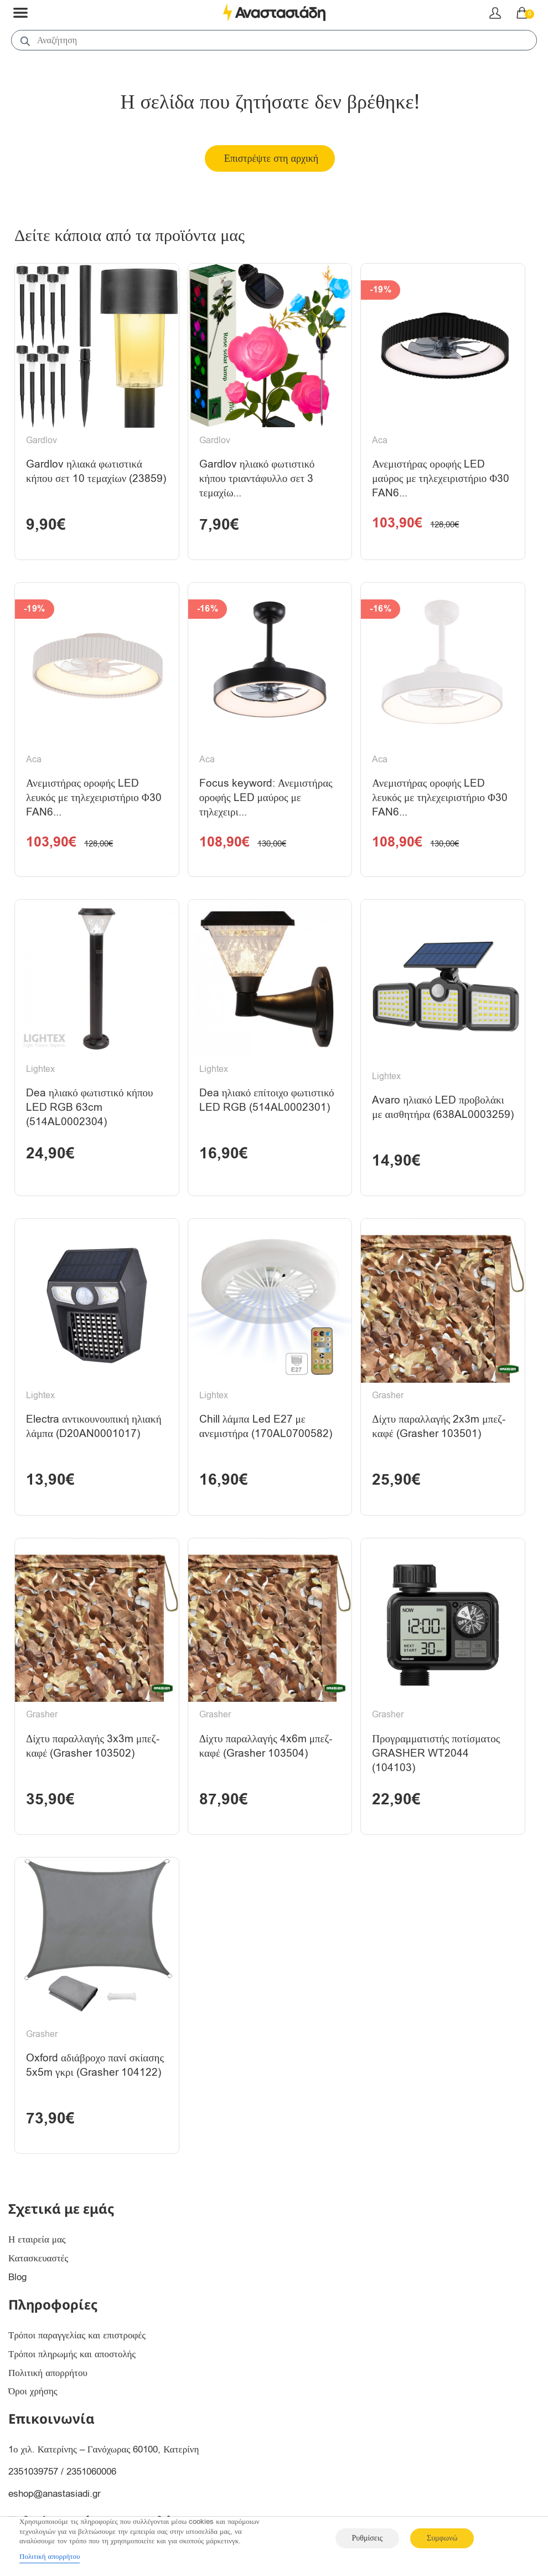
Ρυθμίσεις (367, 2538)
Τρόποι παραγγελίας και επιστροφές (77, 2359)
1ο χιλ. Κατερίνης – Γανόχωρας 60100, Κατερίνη (103, 2474)
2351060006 (91, 2496)
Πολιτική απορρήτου (47, 2397)
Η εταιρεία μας (37, 2264)
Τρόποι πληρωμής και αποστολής (72, 2378)
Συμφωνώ (442, 2538)
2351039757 (33, 2496)
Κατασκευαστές (38, 2283)
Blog (17, 2302)
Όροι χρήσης (33, 2416)
